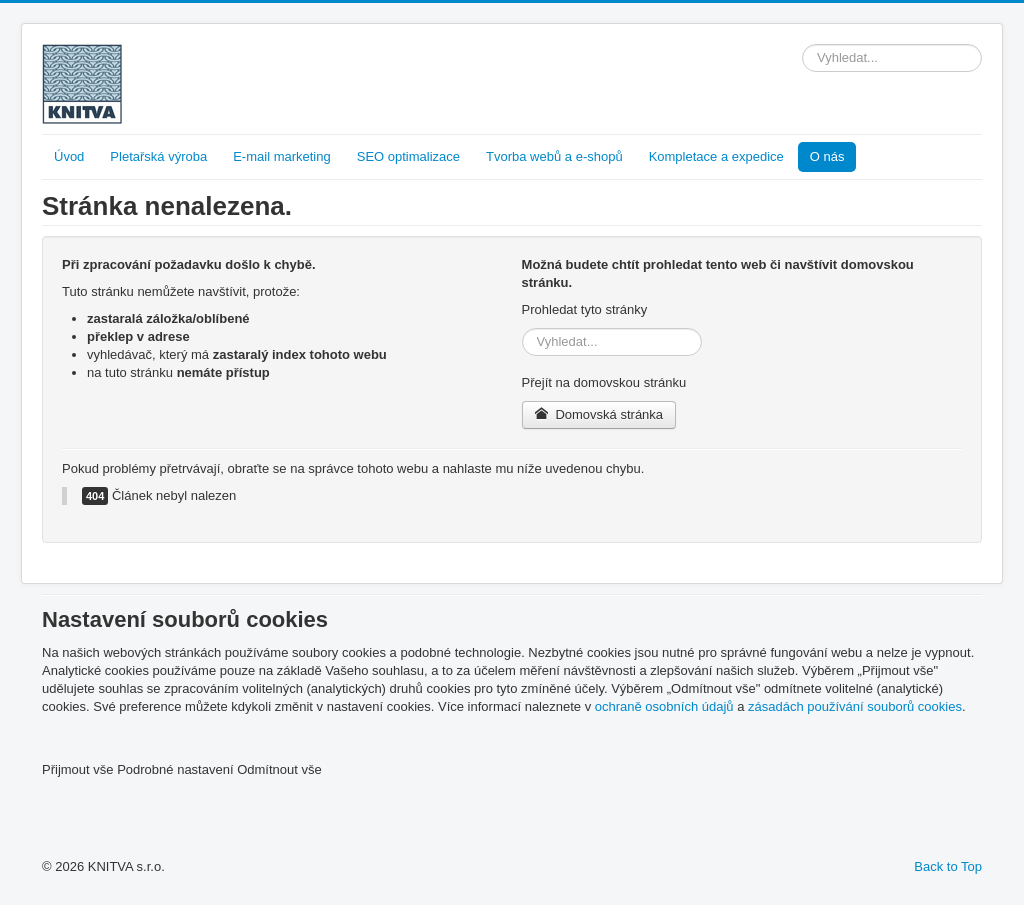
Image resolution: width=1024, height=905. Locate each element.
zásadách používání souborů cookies (855, 706)
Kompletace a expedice (716, 156)
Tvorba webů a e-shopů (554, 156)
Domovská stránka (599, 414)
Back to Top (948, 866)
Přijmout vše (78, 769)
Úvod (69, 156)
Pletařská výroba (158, 156)
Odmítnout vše (279, 769)
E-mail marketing (282, 156)
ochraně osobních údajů (664, 706)
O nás (827, 156)
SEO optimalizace (408, 156)
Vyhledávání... (802, 44)
